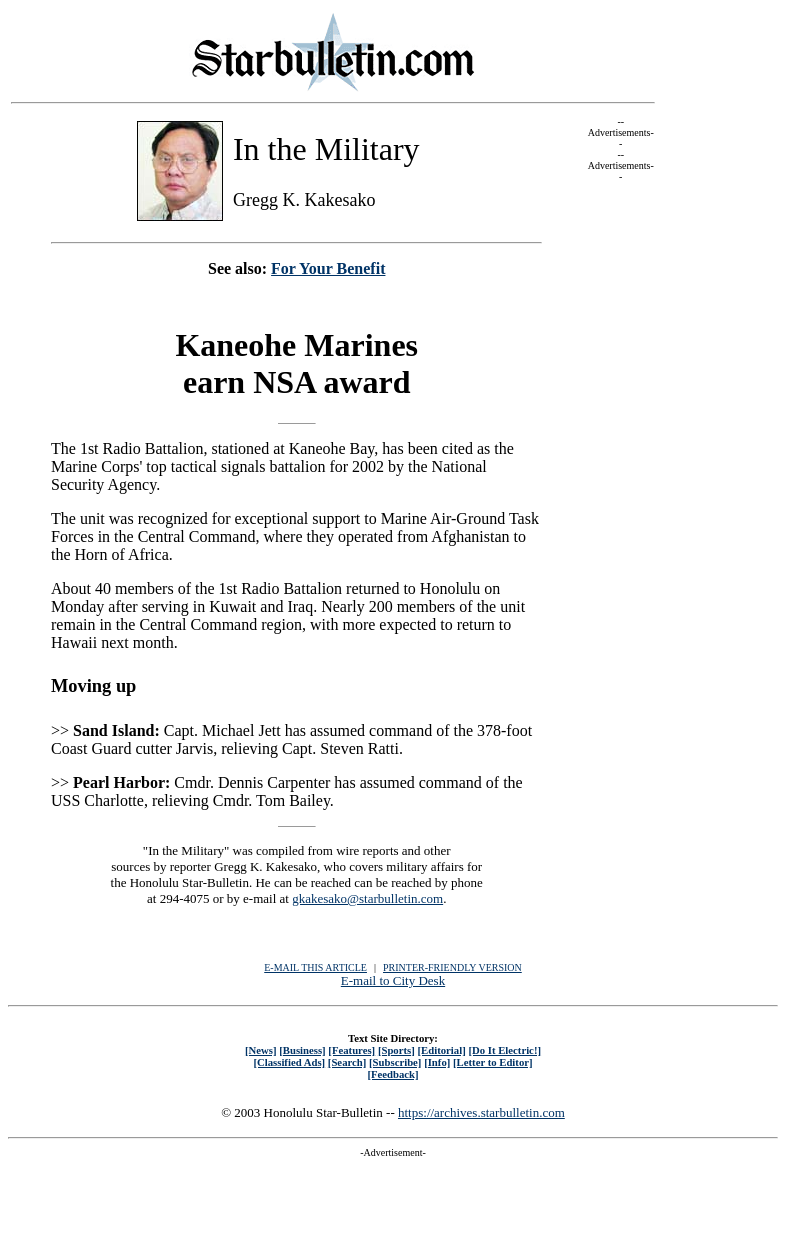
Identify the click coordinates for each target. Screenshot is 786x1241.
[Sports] (396, 1050)
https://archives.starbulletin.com (481, 1112)
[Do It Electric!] (504, 1050)
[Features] (351, 1050)
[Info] (437, 1062)
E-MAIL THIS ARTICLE (315, 967)
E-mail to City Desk (393, 980)
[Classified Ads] (289, 1062)
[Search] (347, 1062)
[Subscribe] (395, 1062)
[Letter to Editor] (493, 1062)
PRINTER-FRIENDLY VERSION (452, 967)
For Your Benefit (328, 268)
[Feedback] (392, 1074)
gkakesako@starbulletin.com (367, 898)
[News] (261, 1050)
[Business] (302, 1050)
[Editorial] (441, 1050)
